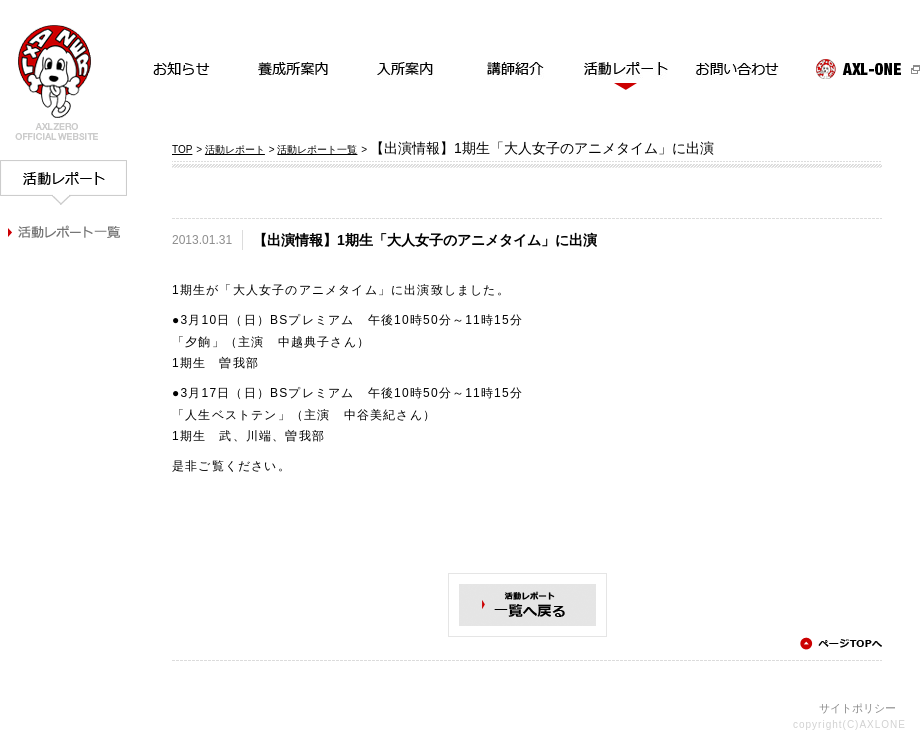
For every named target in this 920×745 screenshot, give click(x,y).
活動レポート (235, 149)
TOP (182, 149)
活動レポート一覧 (317, 149)
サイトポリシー (857, 708)
